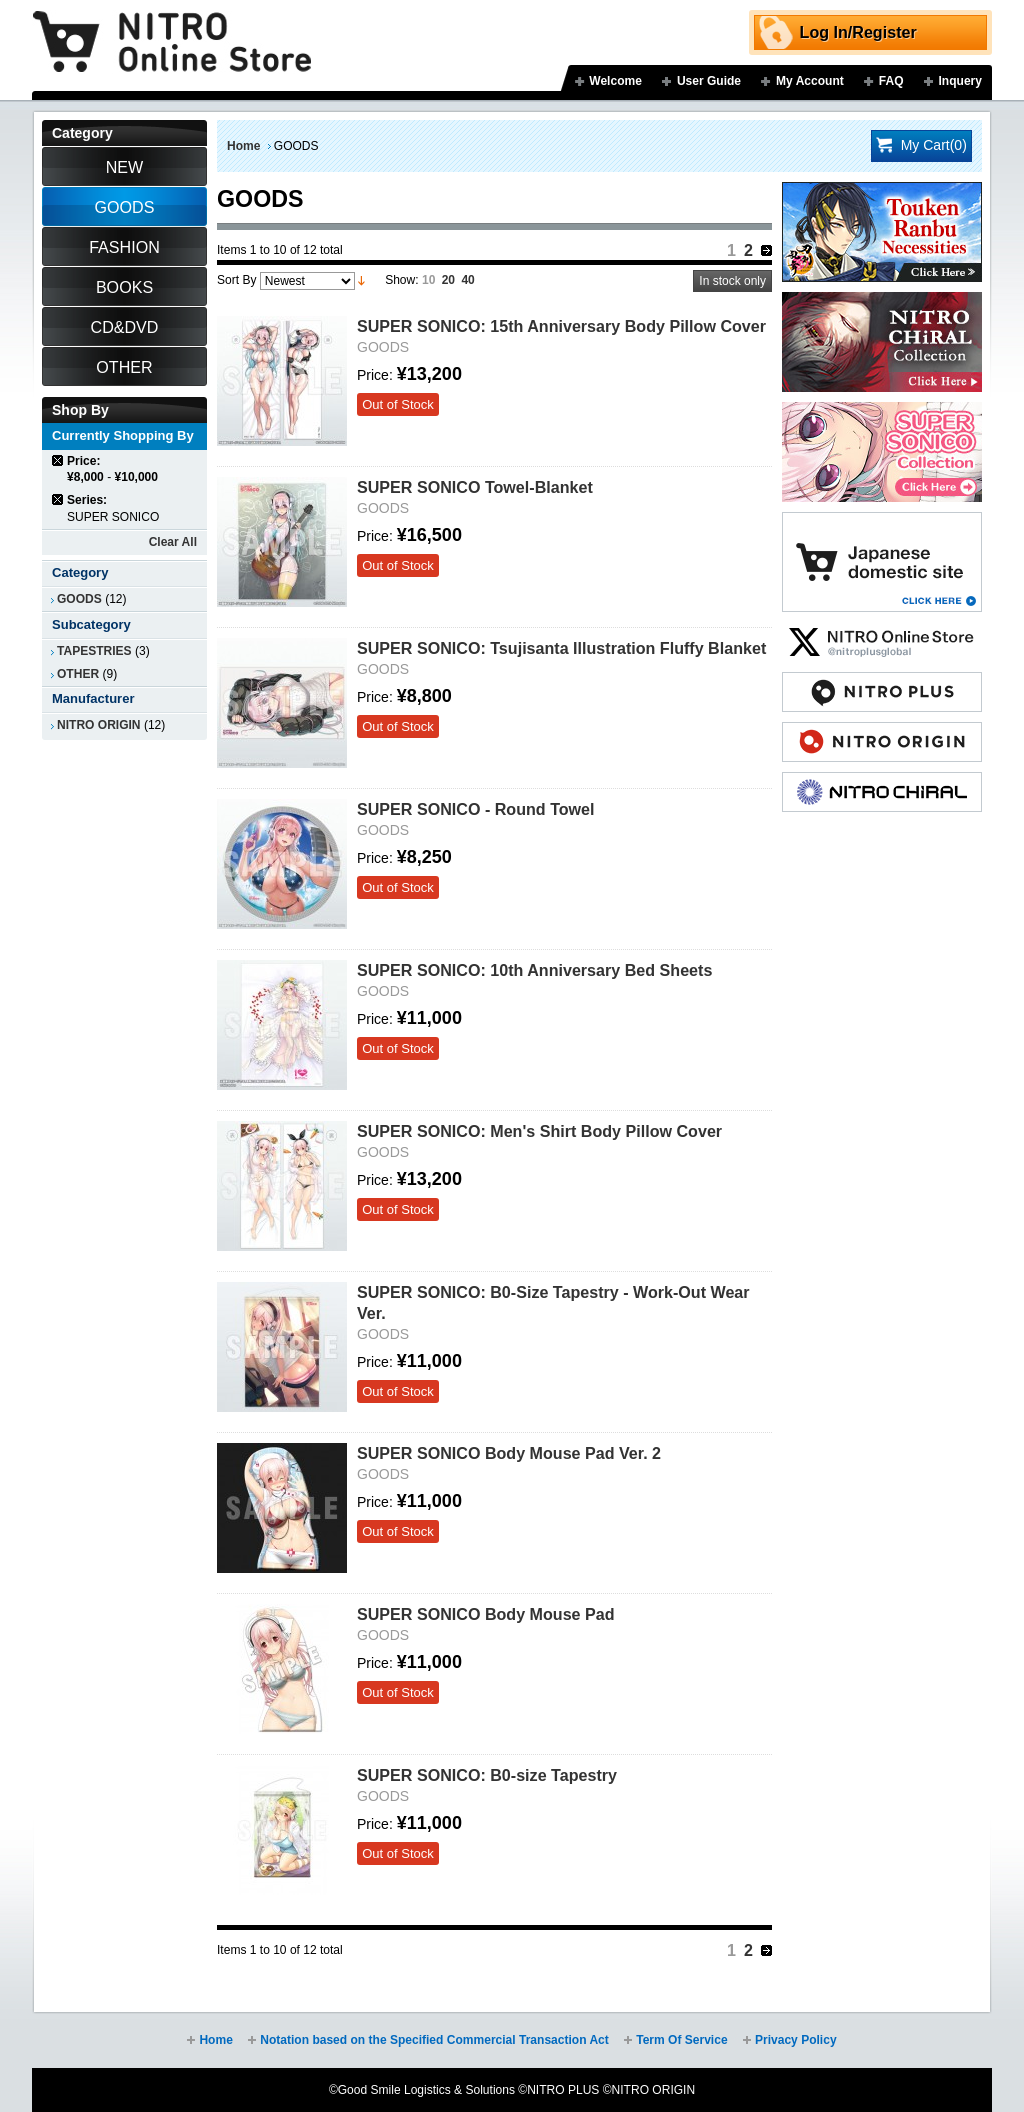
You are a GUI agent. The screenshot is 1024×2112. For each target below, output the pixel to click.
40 (467, 280)
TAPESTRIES (94, 651)
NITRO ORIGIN (99, 725)
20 (448, 280)
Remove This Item (58, 460)
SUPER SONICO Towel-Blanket (475, 487)
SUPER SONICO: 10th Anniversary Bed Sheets (534, 970)
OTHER (78, 674)
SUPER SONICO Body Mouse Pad (486, 1614)
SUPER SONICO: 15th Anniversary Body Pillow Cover (561, 326)
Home (243, 146)
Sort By (236, 280)
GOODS (79, 599)
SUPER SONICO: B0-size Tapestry (487, 1775)
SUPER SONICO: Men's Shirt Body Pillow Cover (539, 1131)
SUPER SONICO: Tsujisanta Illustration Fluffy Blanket (561, 648)
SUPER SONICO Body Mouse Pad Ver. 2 (509, 1453)
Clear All (173, 542)
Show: (401, 280)
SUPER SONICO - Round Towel (476, 809)
